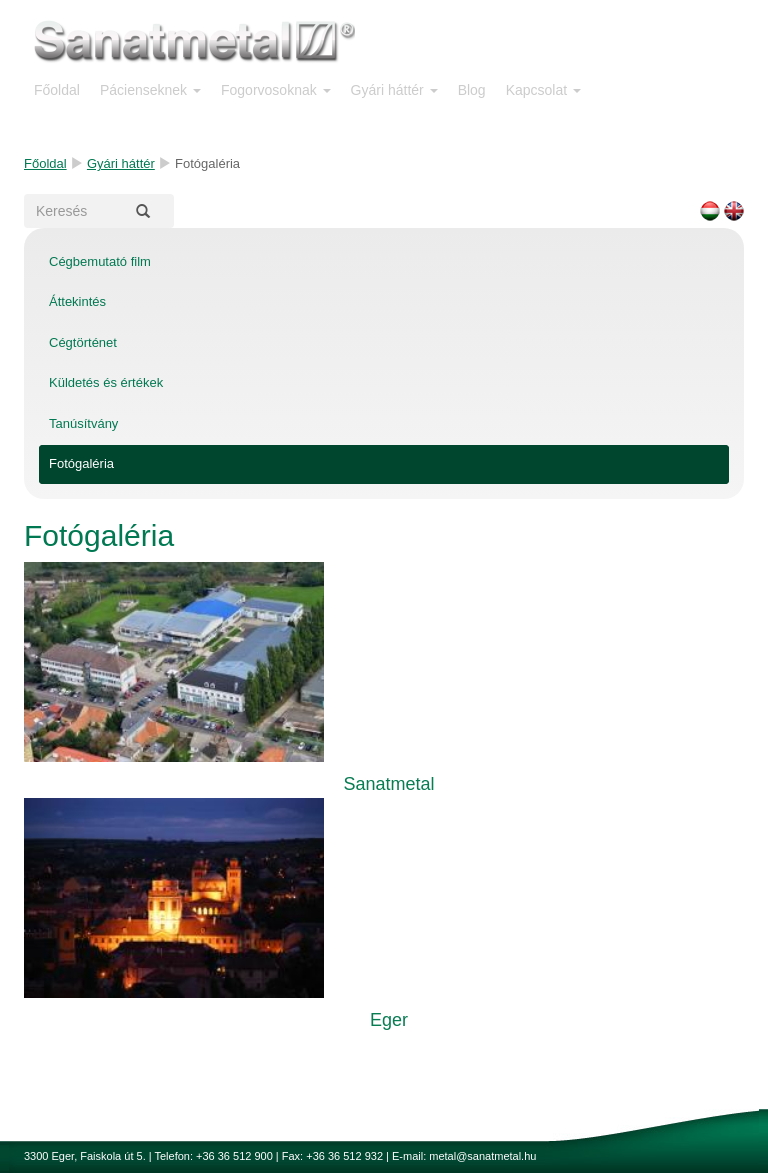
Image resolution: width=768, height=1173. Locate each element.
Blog (472, 90)
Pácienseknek (150, 90)
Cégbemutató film (100, 261)
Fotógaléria (81, 463)
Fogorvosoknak (276, 90)
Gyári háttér (394, 90)
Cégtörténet (83, 342)
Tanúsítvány (83, 423)
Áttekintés (77, 301)
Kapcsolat (543, 90)
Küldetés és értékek (106, 382)
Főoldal (57, 90)
